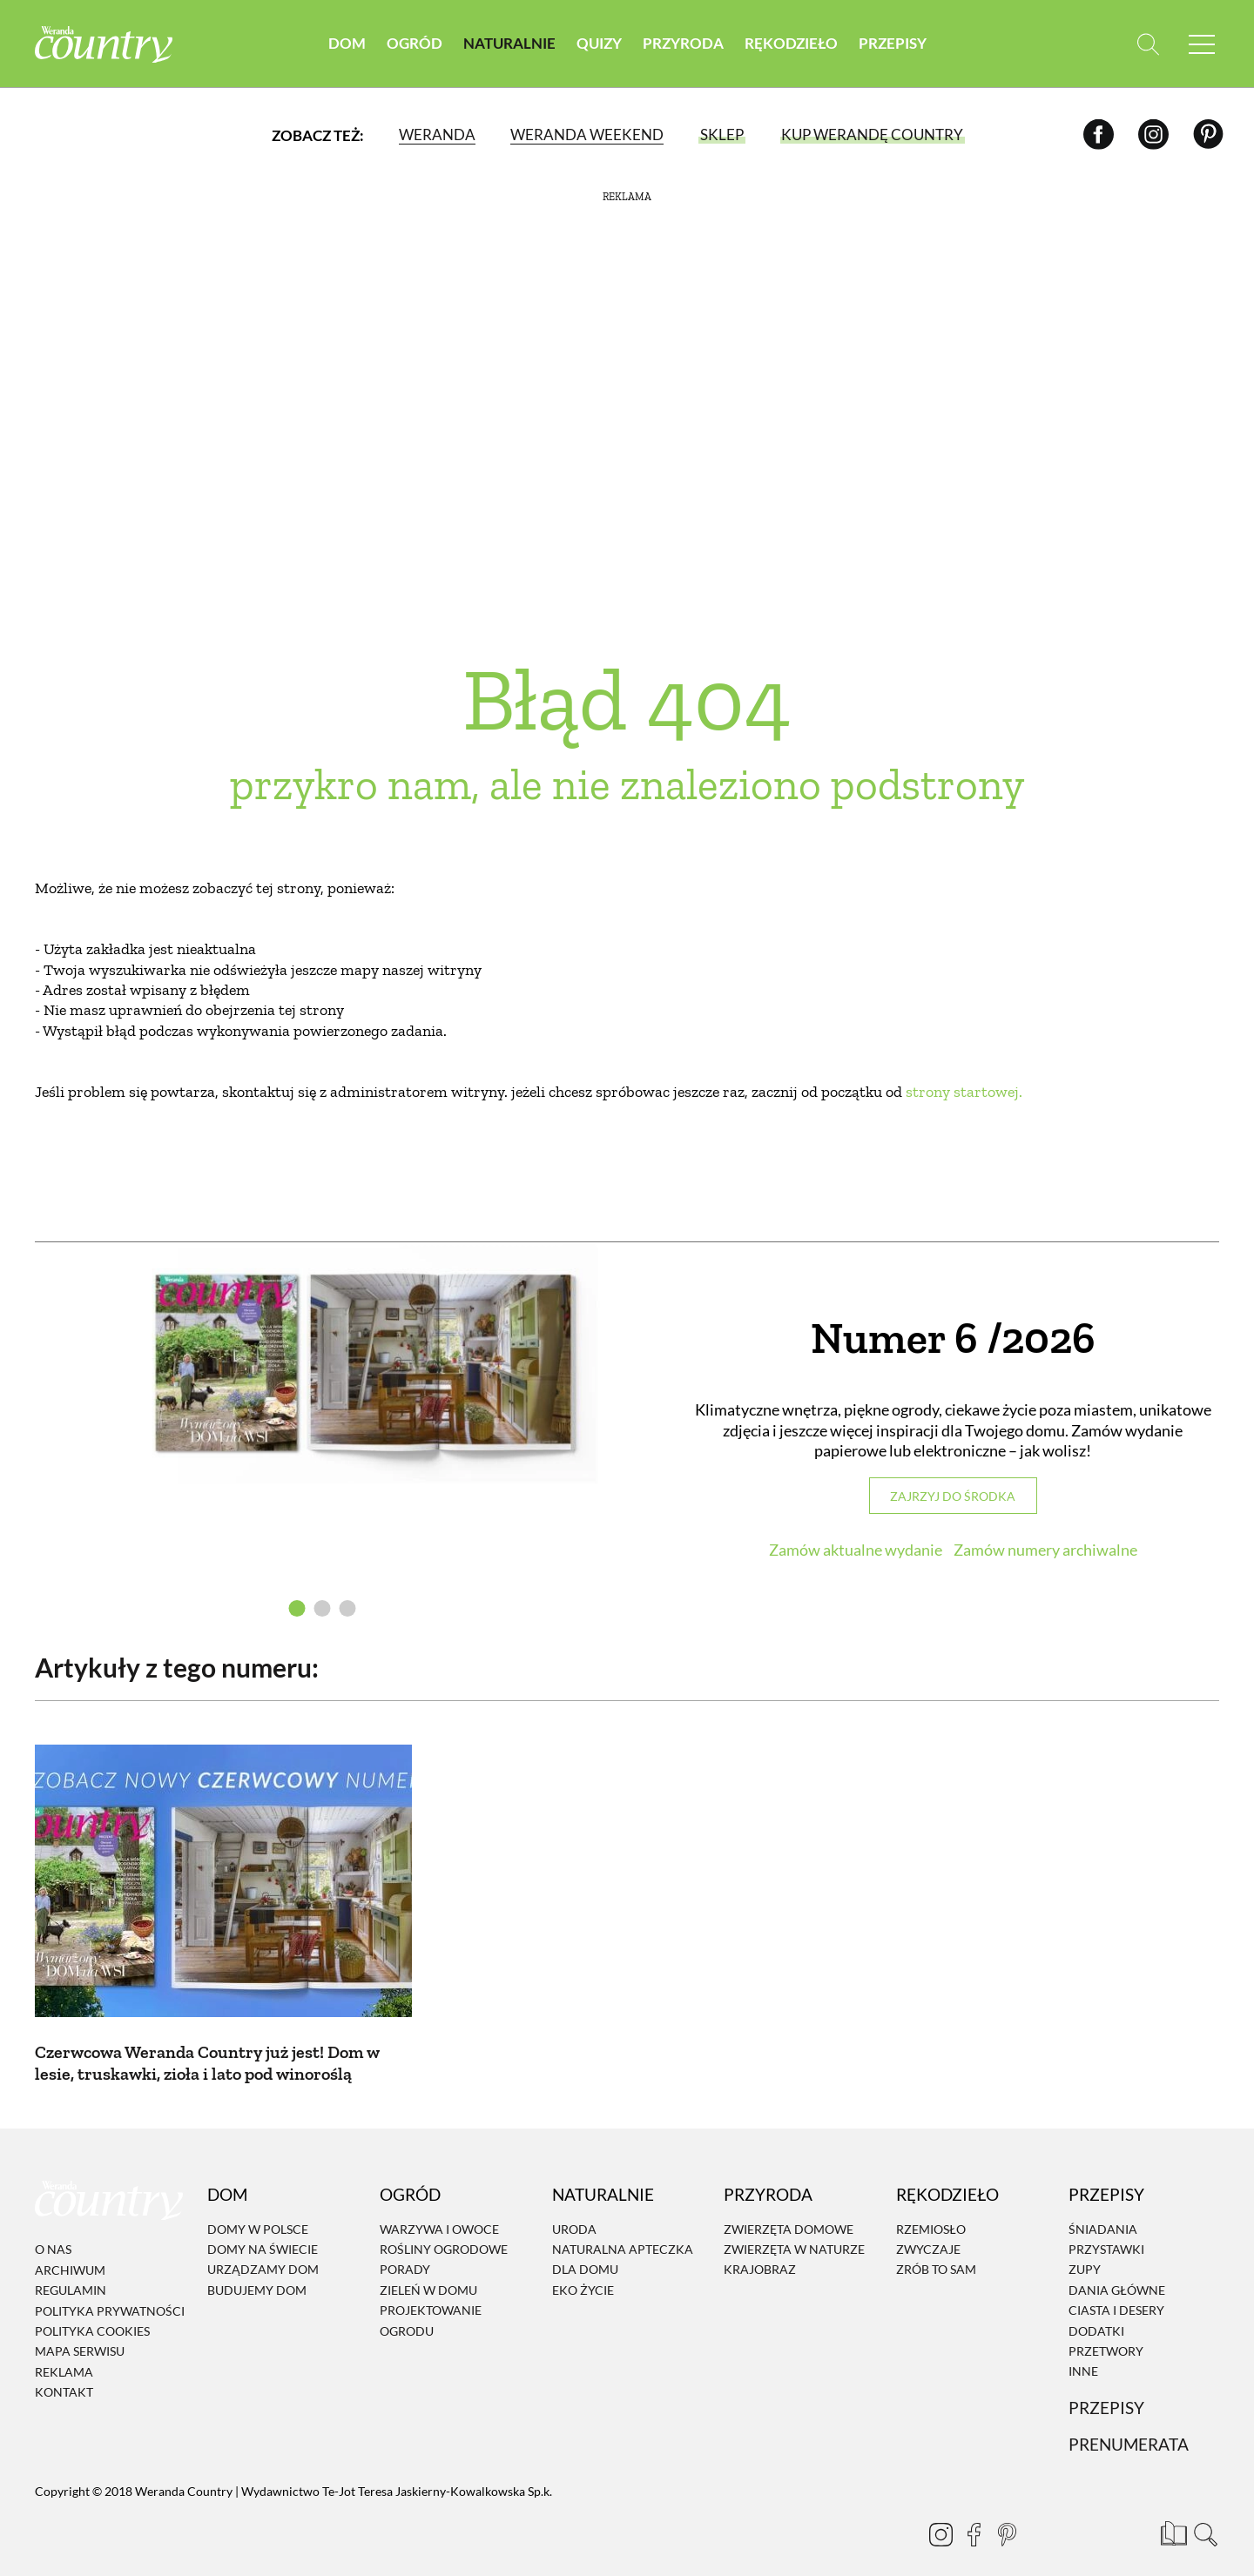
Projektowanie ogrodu (431, 2300)
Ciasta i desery (1116, 2290)
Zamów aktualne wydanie (855, 1549)
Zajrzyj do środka (952, 1496)
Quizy (599, 43)
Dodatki (1096, 2311)
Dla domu (585, 2249)
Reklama (64, 2351)
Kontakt (64, 2371)
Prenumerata (1129, 2424)
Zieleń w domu (428, 2270)
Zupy (1085, 2249)
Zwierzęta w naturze (794, 2229)
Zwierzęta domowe (788, 2209)
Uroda (574, 2209)
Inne (1083, 2351)
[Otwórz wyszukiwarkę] (1147, 44)
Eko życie (583, 2270)
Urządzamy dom (263, 2249)
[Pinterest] (1208, 134)
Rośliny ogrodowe (444, 2229)
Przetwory (1106, 2331)
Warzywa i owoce (439, 2209)
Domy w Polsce (257, 2209)
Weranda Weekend (587, 134)
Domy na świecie (262, 2229)
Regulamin (70, 2270)
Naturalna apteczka (622, 2229)
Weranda (437, 134)
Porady (405, 2249)
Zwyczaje (928, 2229)
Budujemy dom (257, 2270)
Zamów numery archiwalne (1045, 1549)
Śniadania (1103, 2209)
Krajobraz (760, 2249)
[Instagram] (1153, 134)
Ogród (414, 43)
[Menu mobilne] (1201, 44)
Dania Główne (1117, 2270)
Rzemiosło (931, 2209)
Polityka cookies (92, 2311)
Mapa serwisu (80, 2331)
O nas (53, 2229)
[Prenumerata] (1171, 2511)
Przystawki (1106, 2229)
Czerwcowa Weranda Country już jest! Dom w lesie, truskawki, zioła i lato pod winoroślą (207, 2043)
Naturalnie (509, 43)
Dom (347, 43)
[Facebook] (1098, 134)
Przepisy (893, 43)
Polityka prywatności (110, 2290)
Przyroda (683, 43)
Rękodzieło (791, 43)
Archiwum (70, 2250)
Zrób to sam (936, 2249)
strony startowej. (964, 1091)
